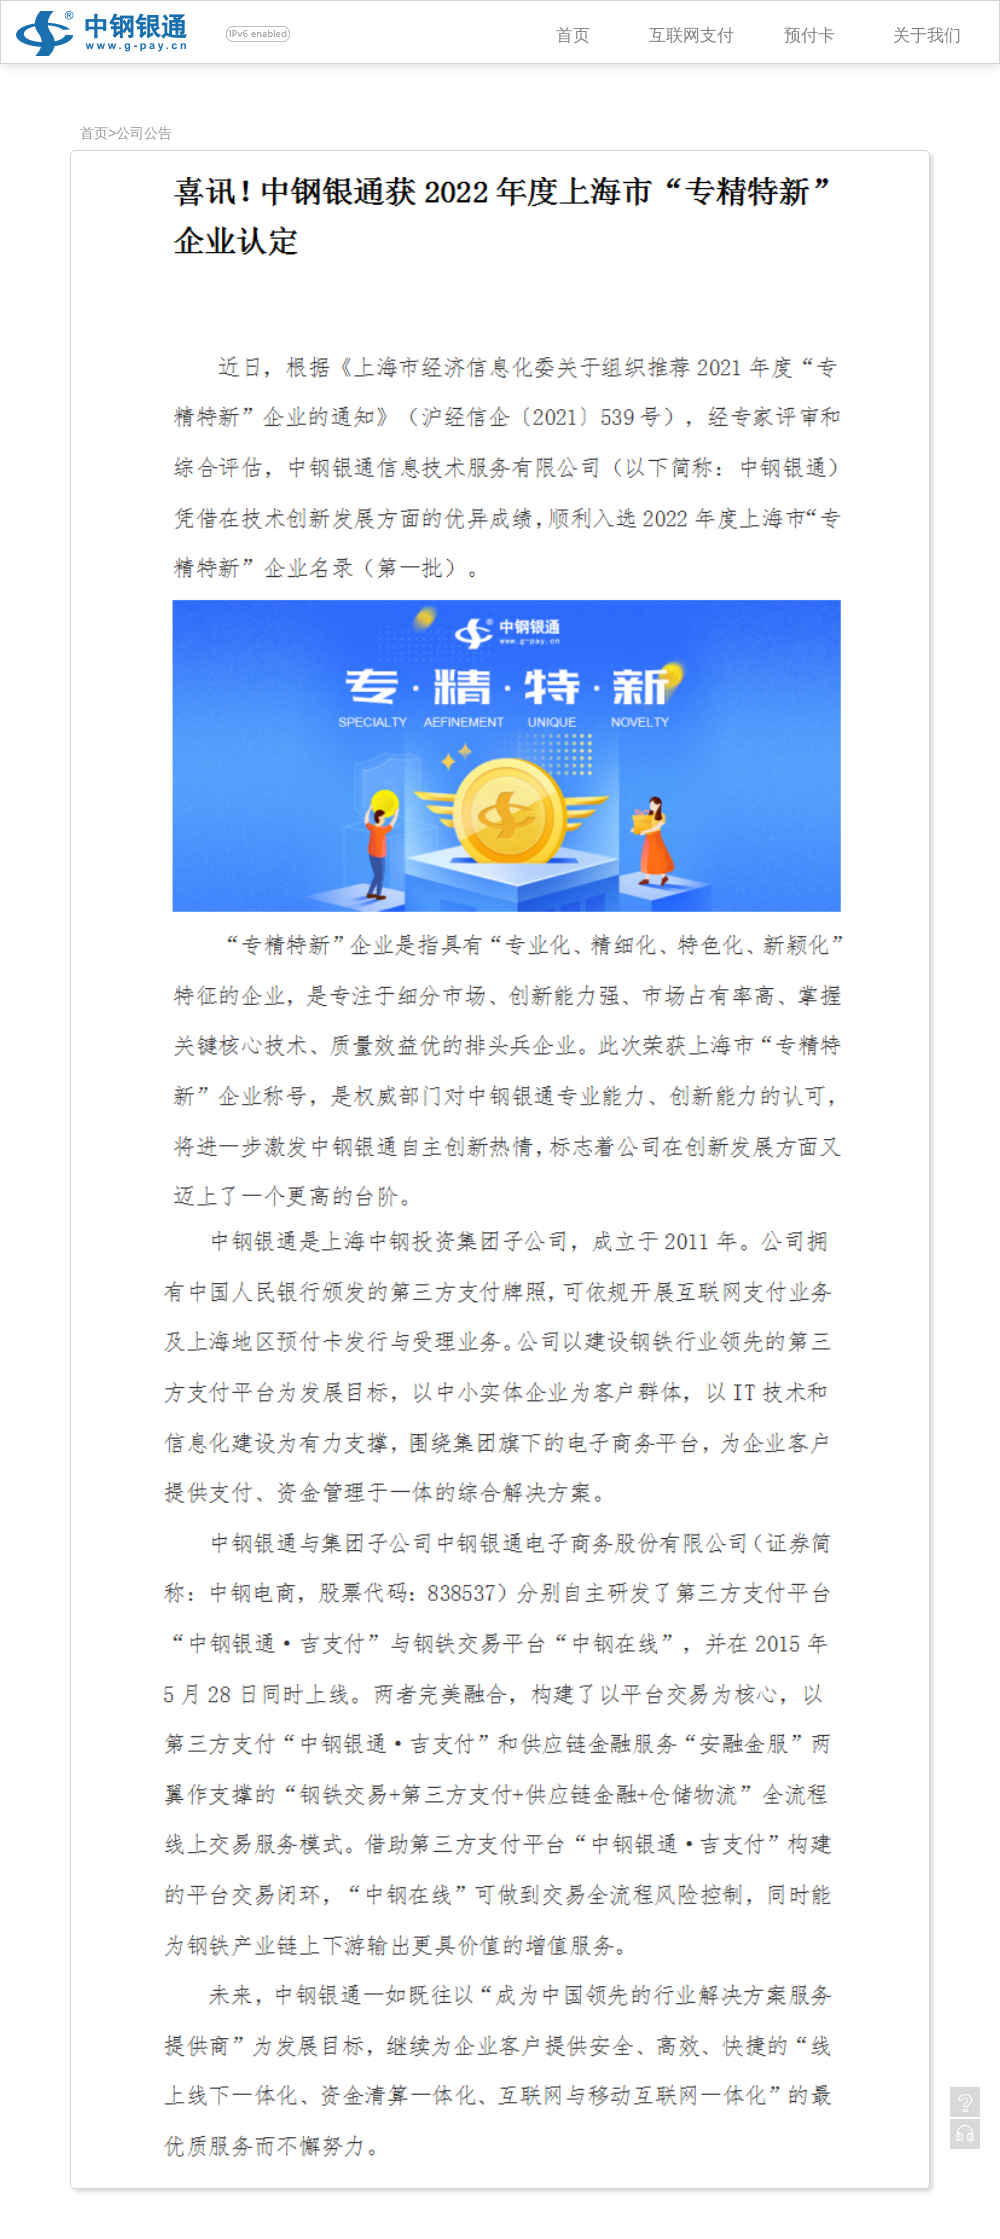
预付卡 (809, 35)
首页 (573, 35)
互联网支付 (691, 35)
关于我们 (927, 35)
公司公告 (144, 133)
